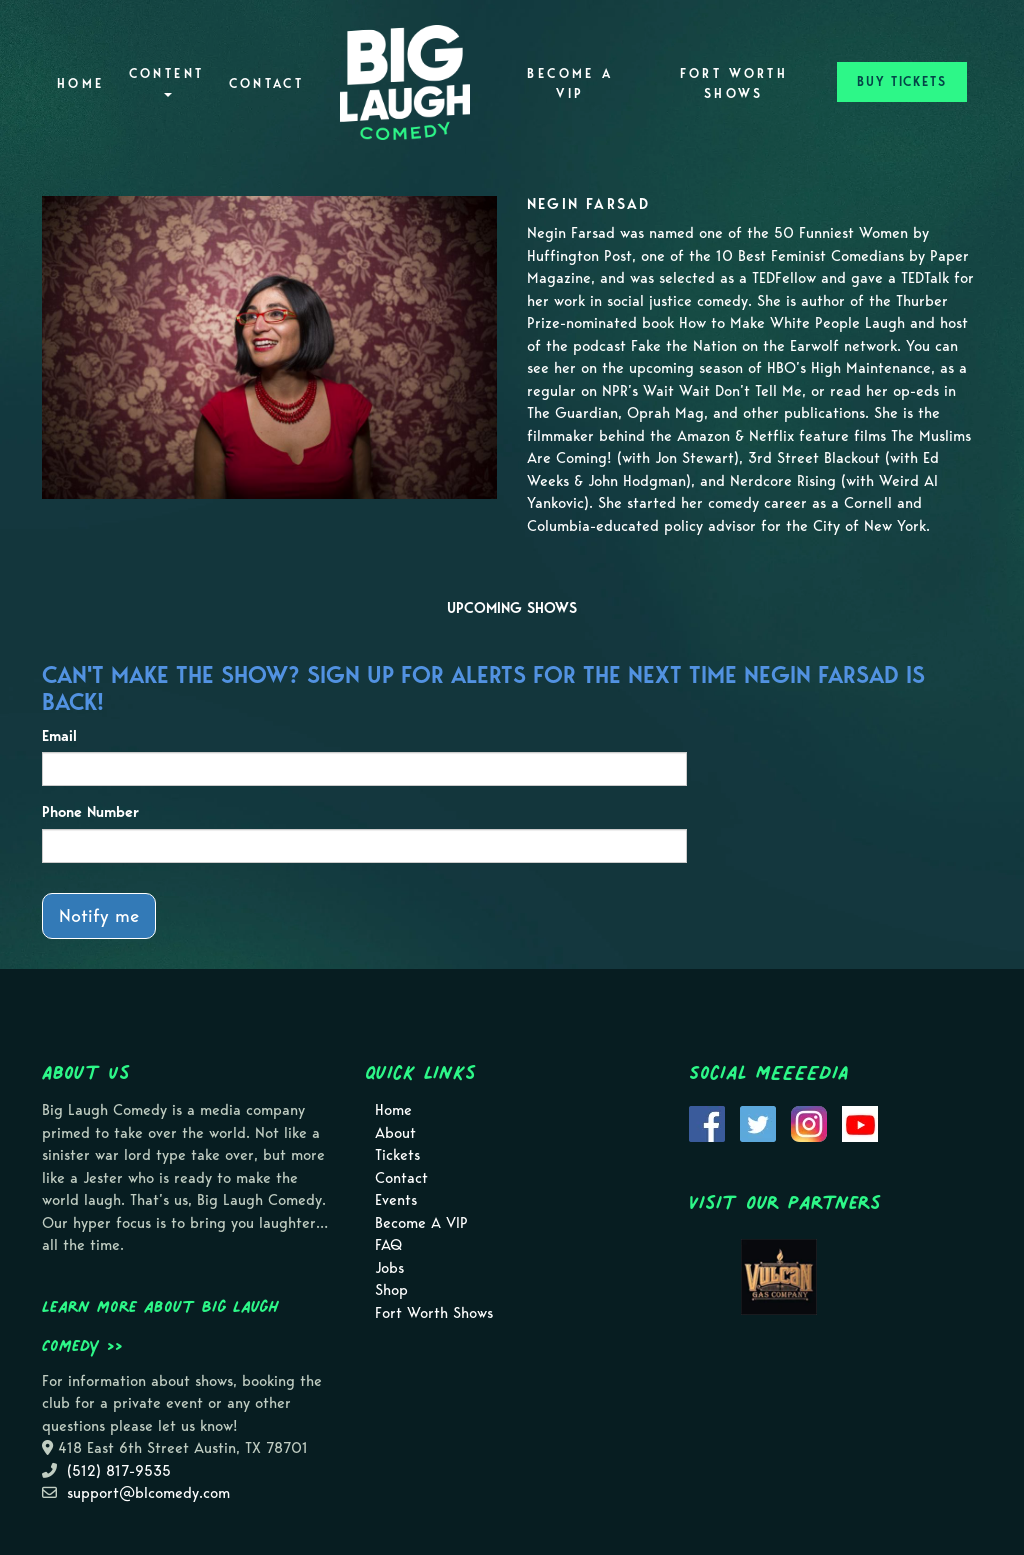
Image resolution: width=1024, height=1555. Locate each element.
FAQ (388, 1245)
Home (80, 83)
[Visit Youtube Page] (860, 1122)
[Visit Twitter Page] (758, 1122)
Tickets (397, 1155)
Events (396, 1200)
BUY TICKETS (902, 81)
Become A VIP (570, 83)
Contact (267, 83)
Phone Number (90, 812)
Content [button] (167, 81)
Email (59, 736)
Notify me (99, 915)
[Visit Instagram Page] (809, 1122)
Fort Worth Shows (734, 83)
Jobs (389, 1268)
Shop (391, 1290)
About (395, 1133)
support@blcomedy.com (148, 1493)
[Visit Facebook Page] (707, 1122)
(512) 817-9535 (119, 1471)
